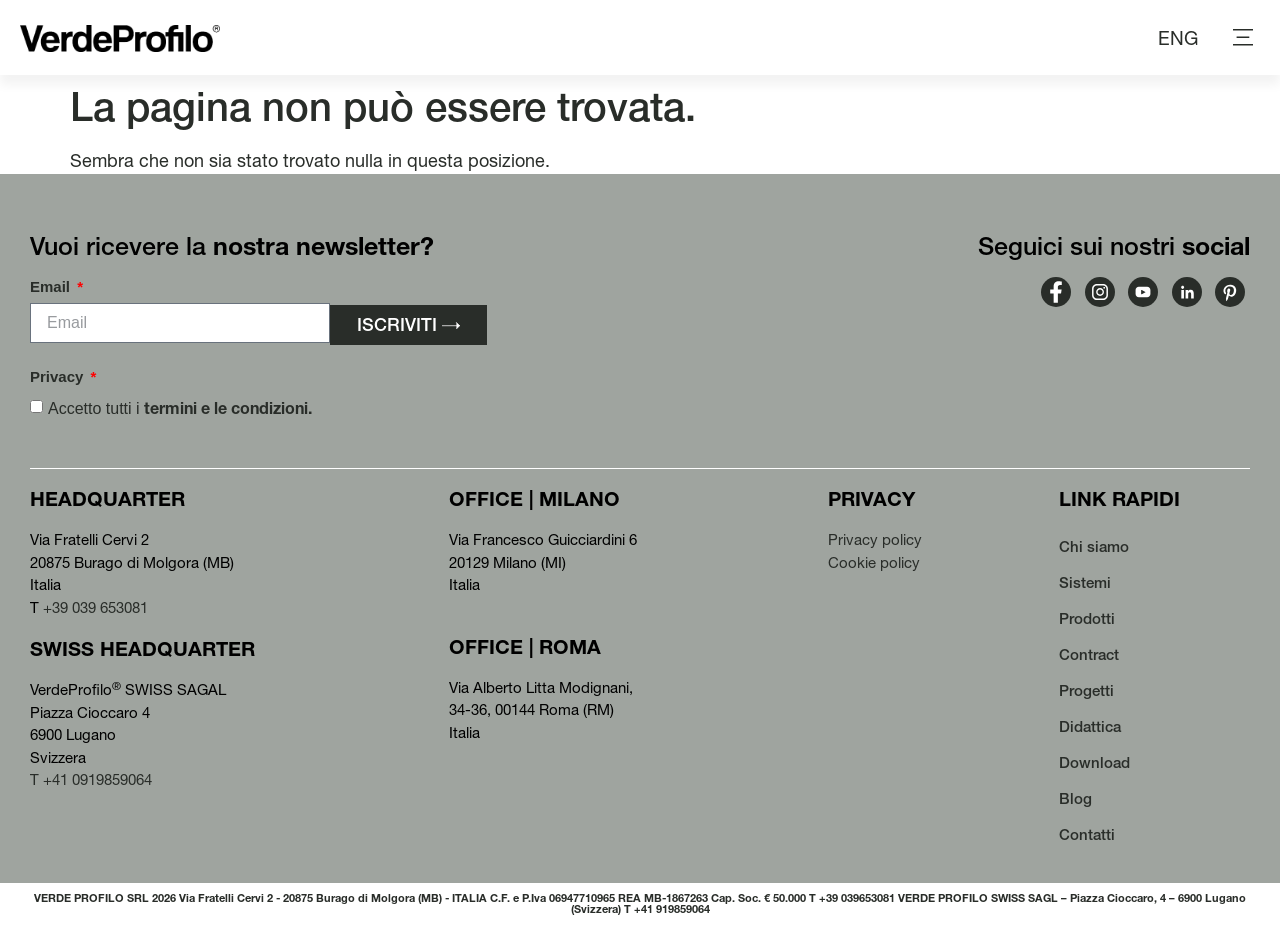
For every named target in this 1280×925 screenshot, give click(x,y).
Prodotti (1087, 618)
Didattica (1090, 726)
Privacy (59, 377)
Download (1094, 762)
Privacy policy (875, 539)
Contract (1089, 654)
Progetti (1086, 690)
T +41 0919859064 (91, 779)
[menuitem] (1178, 38)
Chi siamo (1094, 546)
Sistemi (1085, 582)
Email (52, 287)
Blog (1075, 798)
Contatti (1087, 834)
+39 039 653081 (95, 607)
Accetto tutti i (180, 408)
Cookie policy (874, 562)
